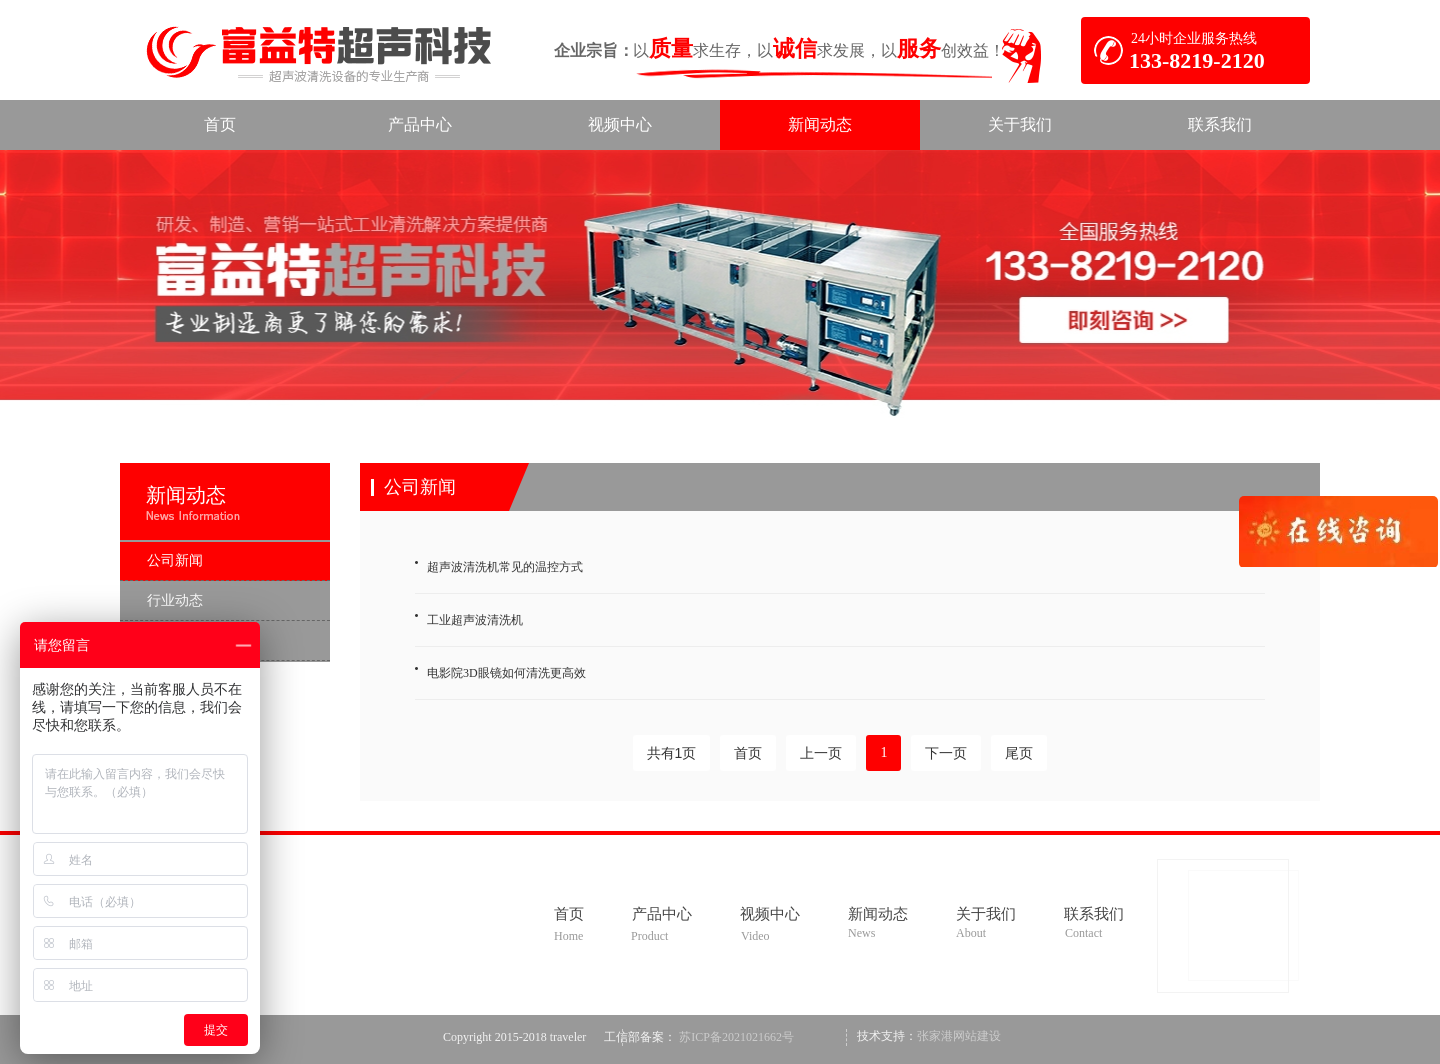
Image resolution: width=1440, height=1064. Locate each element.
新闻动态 (186, 495)
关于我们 (986, 914)
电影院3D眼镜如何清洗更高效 (506, 673)
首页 (569, 914)
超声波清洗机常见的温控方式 (505, 567)
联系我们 (1094, 914)
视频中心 (770, 914)
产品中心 (662, 914)
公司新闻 (420, 487)
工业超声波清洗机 (475, 620)
